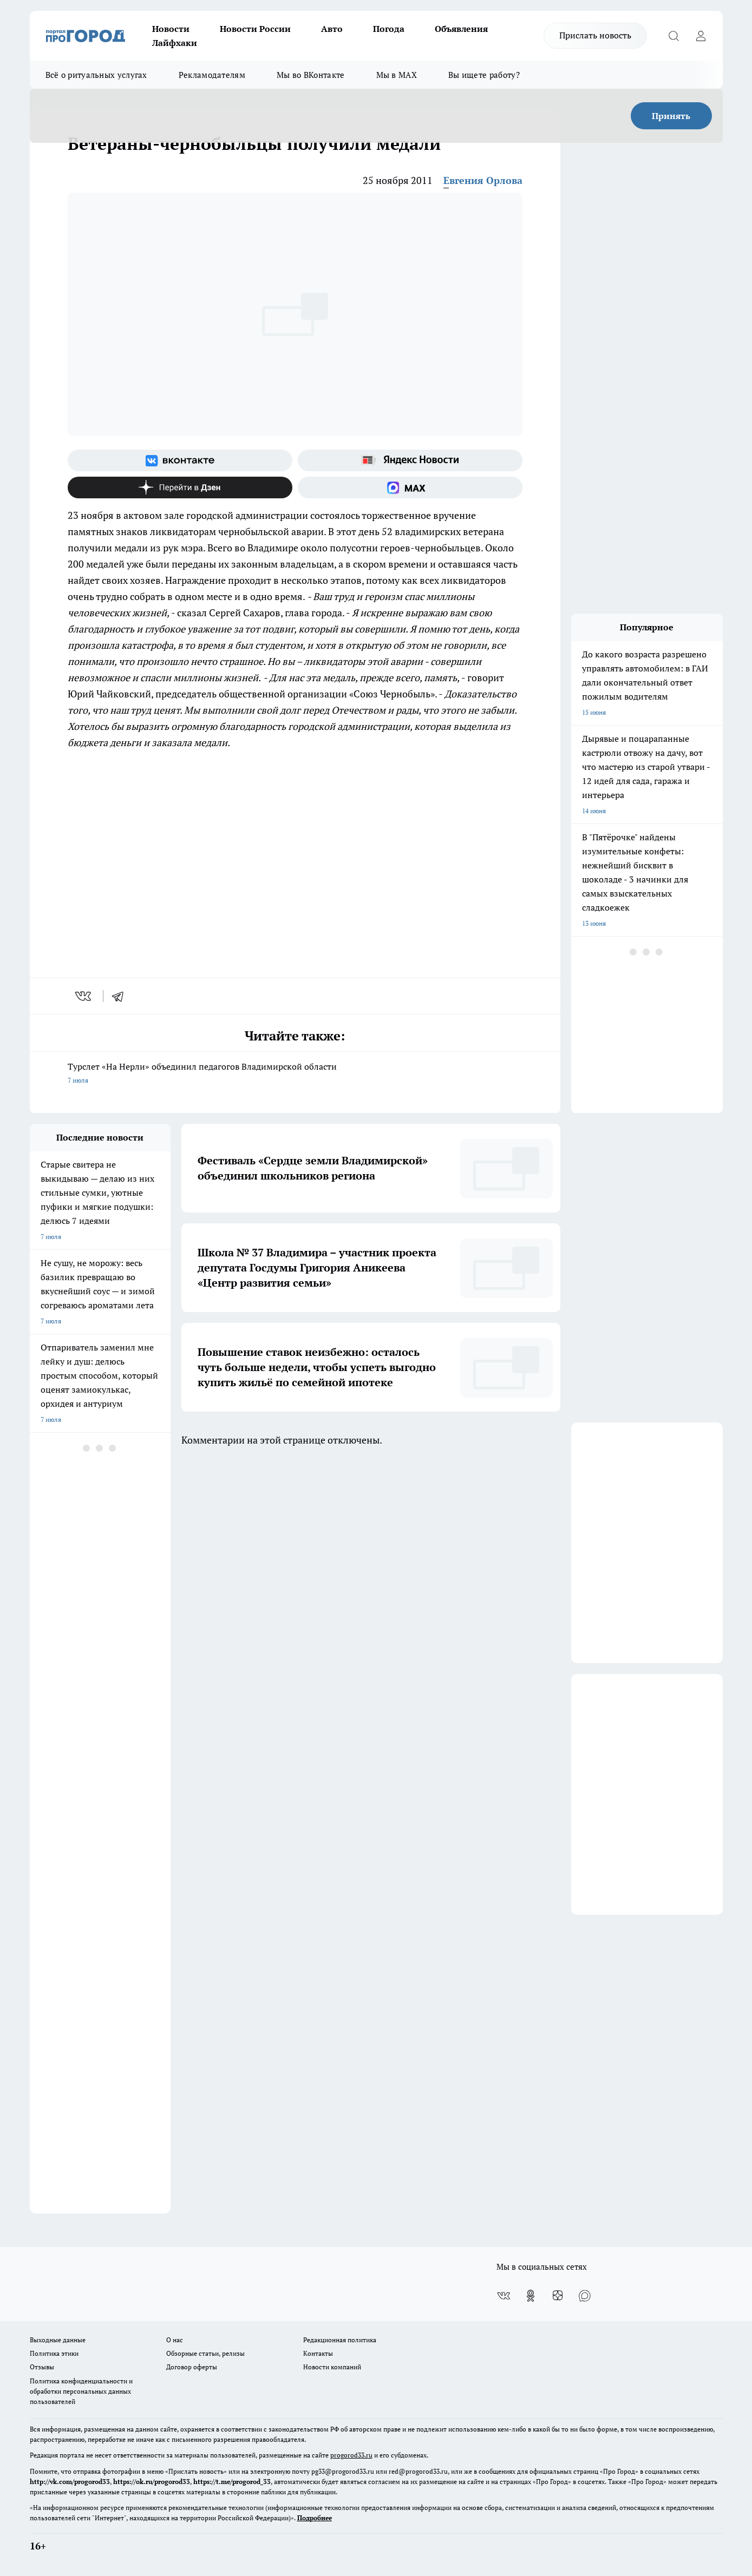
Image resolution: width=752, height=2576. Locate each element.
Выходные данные (58, 2340)
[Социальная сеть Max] (410, 487)
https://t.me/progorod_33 (232, 2482)
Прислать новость (595, 35)
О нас (174, 2340)
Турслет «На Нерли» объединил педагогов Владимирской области (295, 1074)
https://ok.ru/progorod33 (151, 2482)
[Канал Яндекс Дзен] (180, 487)
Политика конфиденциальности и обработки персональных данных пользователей (81, 2391)
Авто (332, 29)
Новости (170, 29)
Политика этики (54, 2353)
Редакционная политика (339, 2340)
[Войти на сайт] (701, 36)
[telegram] (121, 996)
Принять (671, 116)
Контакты (318, 2353)
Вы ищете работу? (484, 74)
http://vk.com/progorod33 (70, 2482)
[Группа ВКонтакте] (180, 460)
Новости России (255, 29)
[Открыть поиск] (674, 36)
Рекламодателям (212, 74)
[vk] (84, 996)
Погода (388, 29)
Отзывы (42, 2367)
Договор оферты (191, 2367)
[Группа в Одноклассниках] (530, 2296)
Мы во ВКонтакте (311, 74)
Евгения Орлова (482, 180)
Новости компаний (332, 2367)
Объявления (461, 29)
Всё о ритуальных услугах (96, 74)
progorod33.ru (351, 2455)
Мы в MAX (396, 74)
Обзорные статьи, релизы (205, 2353)
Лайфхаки (174, 43)
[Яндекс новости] (410, 460)
